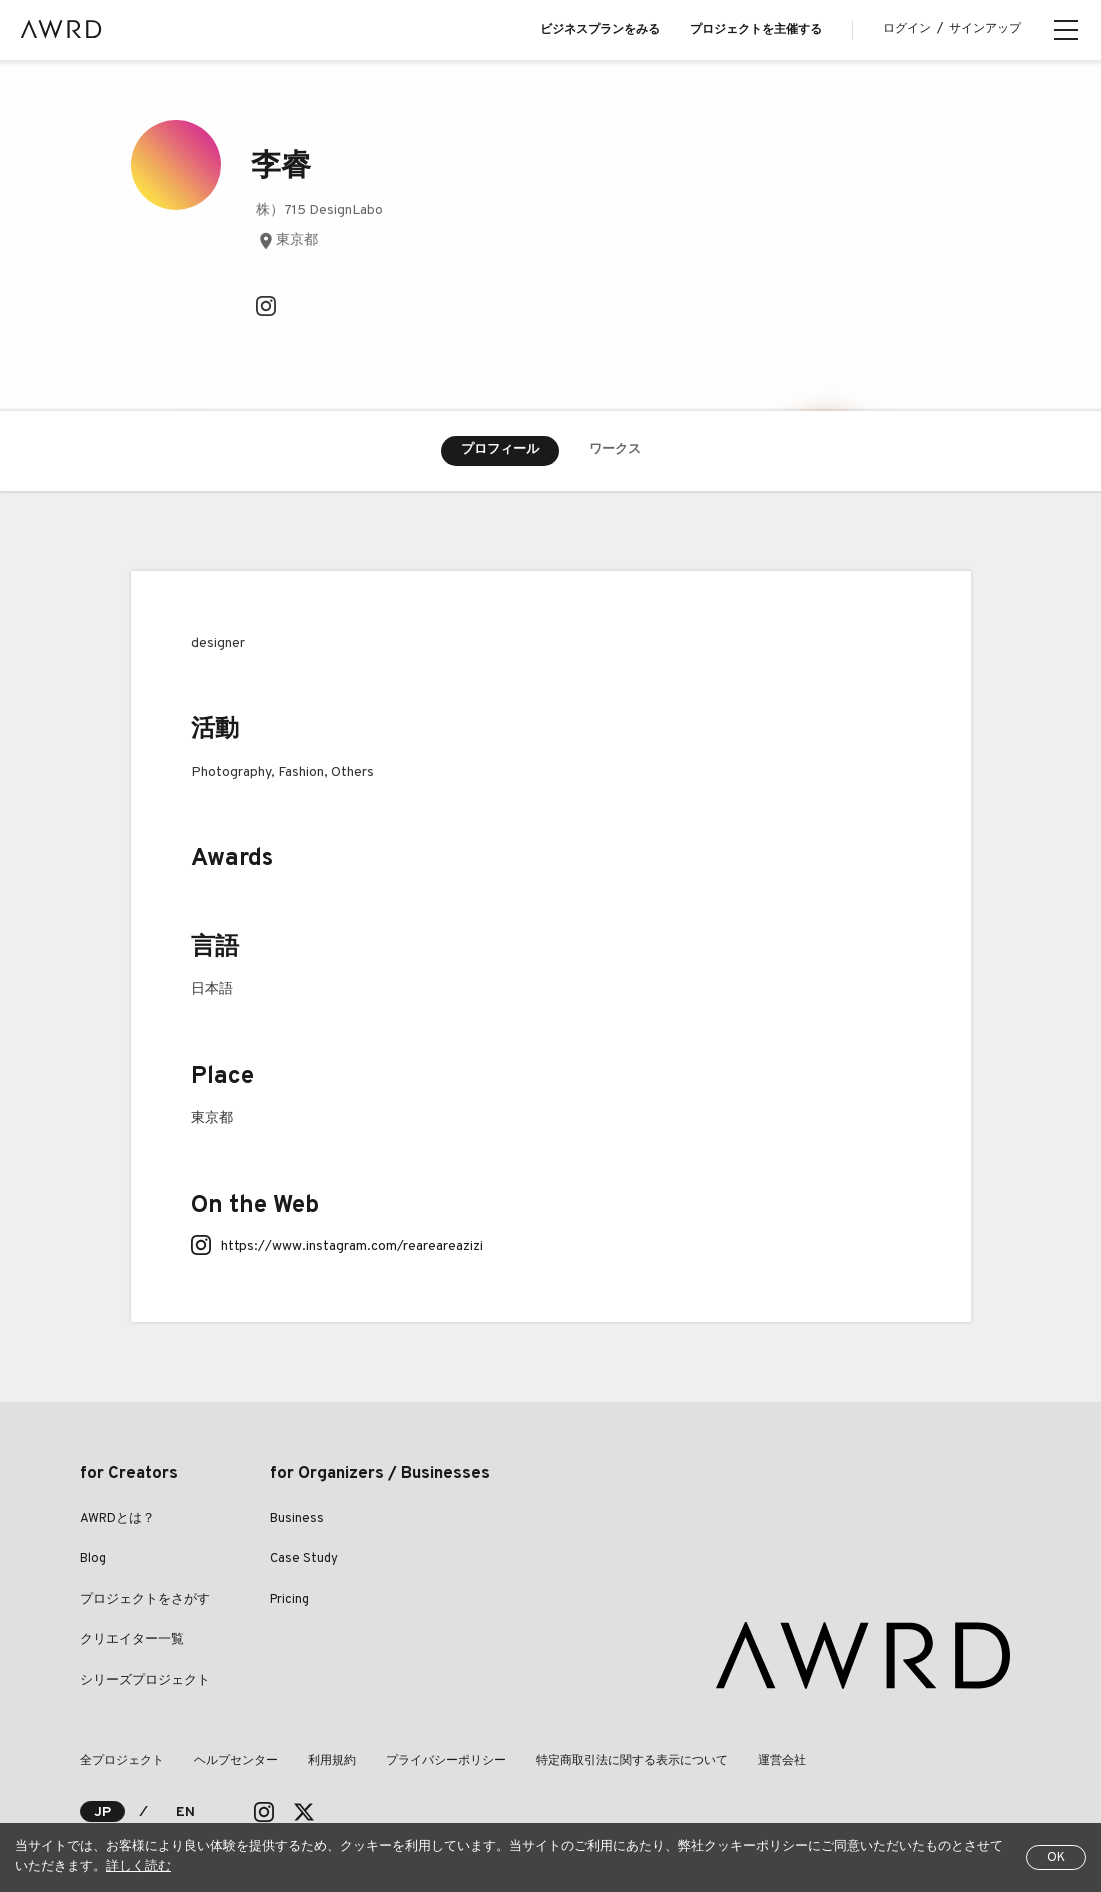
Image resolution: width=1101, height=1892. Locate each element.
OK (1056, 1858)
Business (297, 1519)
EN (185, 1812)
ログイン (907, 29)
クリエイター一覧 (132, 1640)
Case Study (304, 1559)
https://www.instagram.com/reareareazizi (352, 1246)
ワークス (615, 450)
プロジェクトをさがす (145, 1600)
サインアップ (985, 29)
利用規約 (332, 1761)
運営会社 (782, 1761)
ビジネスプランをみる (600, 30)
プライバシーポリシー (446, 1761)
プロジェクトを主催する (756, 30)
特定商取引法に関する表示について (632, 1761)
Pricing (289, 1600)
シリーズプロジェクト (145, 1681)
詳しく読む (138, 1867)
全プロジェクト (122, 1761)
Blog (93, 1559)
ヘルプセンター (236, 1761)
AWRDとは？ (117, 1519)
